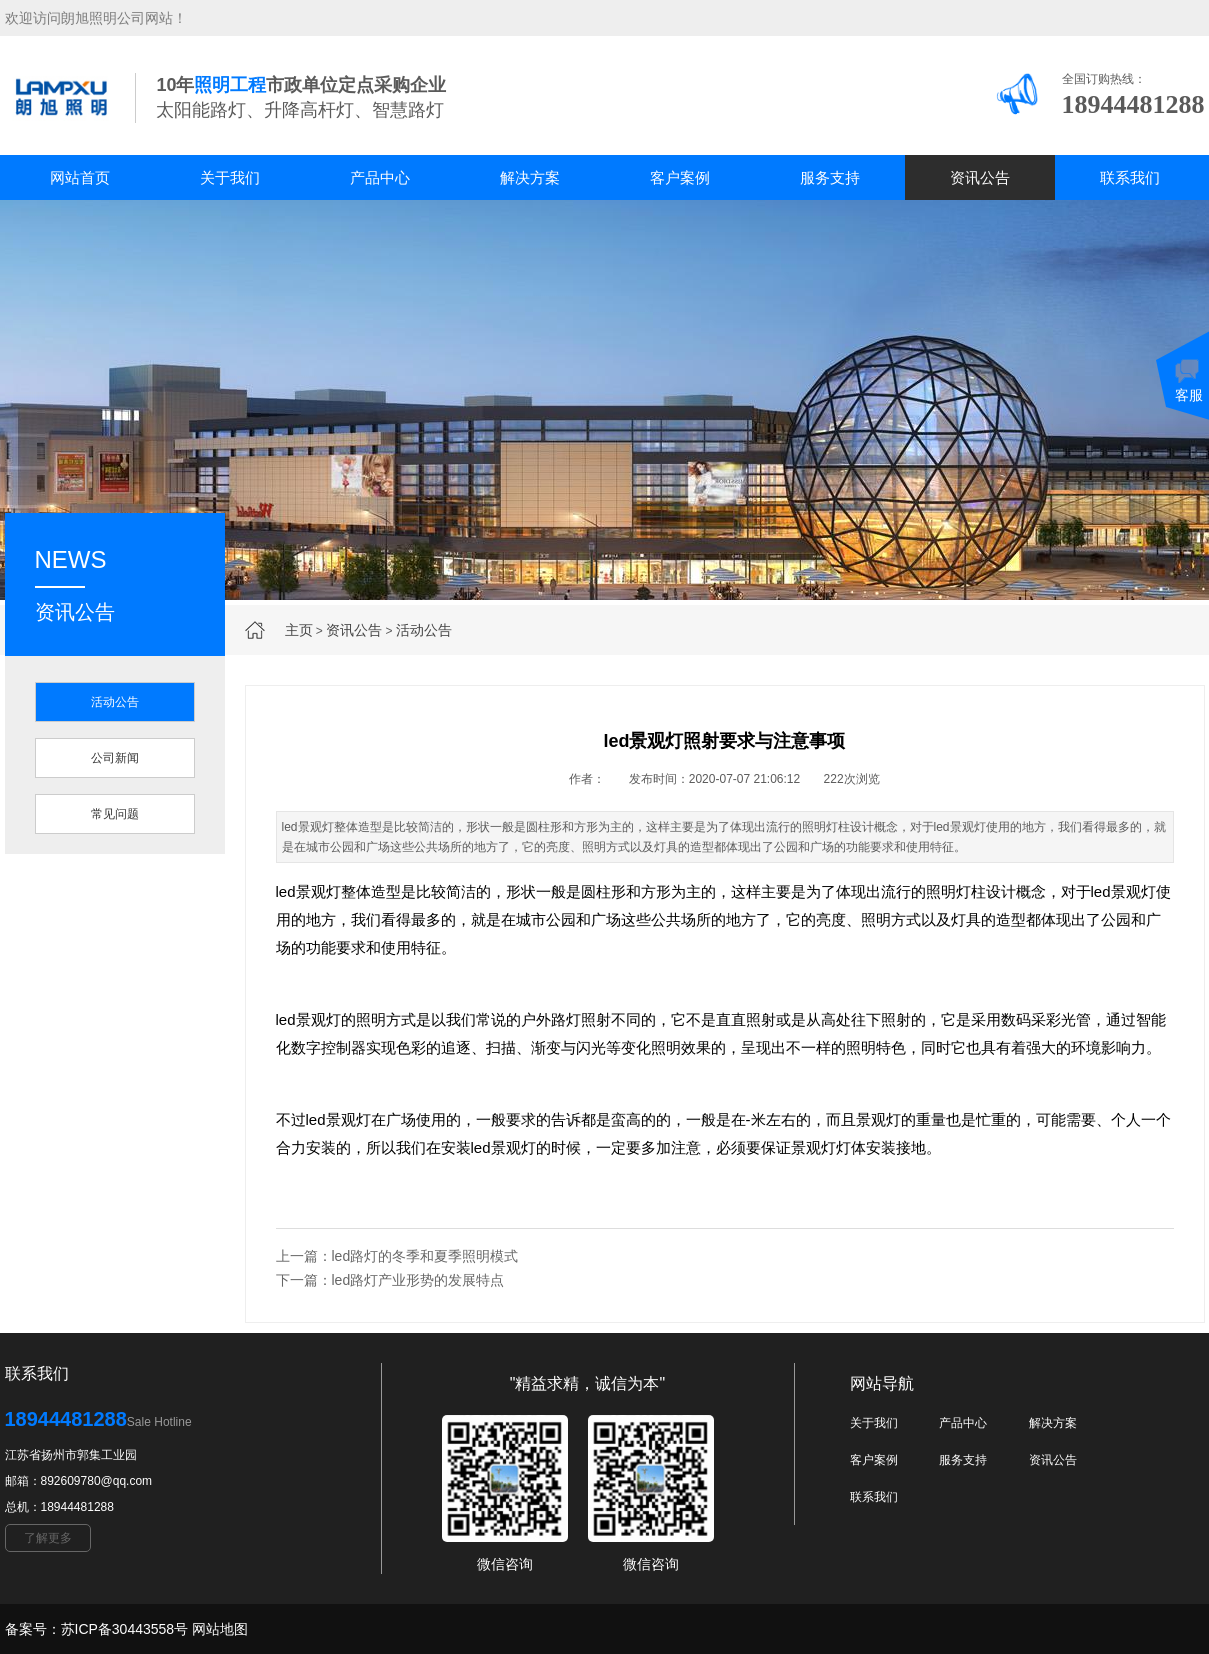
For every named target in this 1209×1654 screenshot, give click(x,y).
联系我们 (1130, 177)
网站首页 (80, 177)
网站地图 (220, 1629)
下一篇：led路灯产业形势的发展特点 (390, 1280)
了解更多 (48, 1538)
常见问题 (115, 814)
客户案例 (680, 177)
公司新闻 (115, 758)
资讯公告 (980, 177)
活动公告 (424, 630)
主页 (299, 630)
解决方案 (530, 177)
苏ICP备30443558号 (125, 1629)
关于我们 (230, 177)
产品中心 (380, 177)
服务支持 (830, 177)
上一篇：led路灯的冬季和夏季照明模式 (397, 1256)
